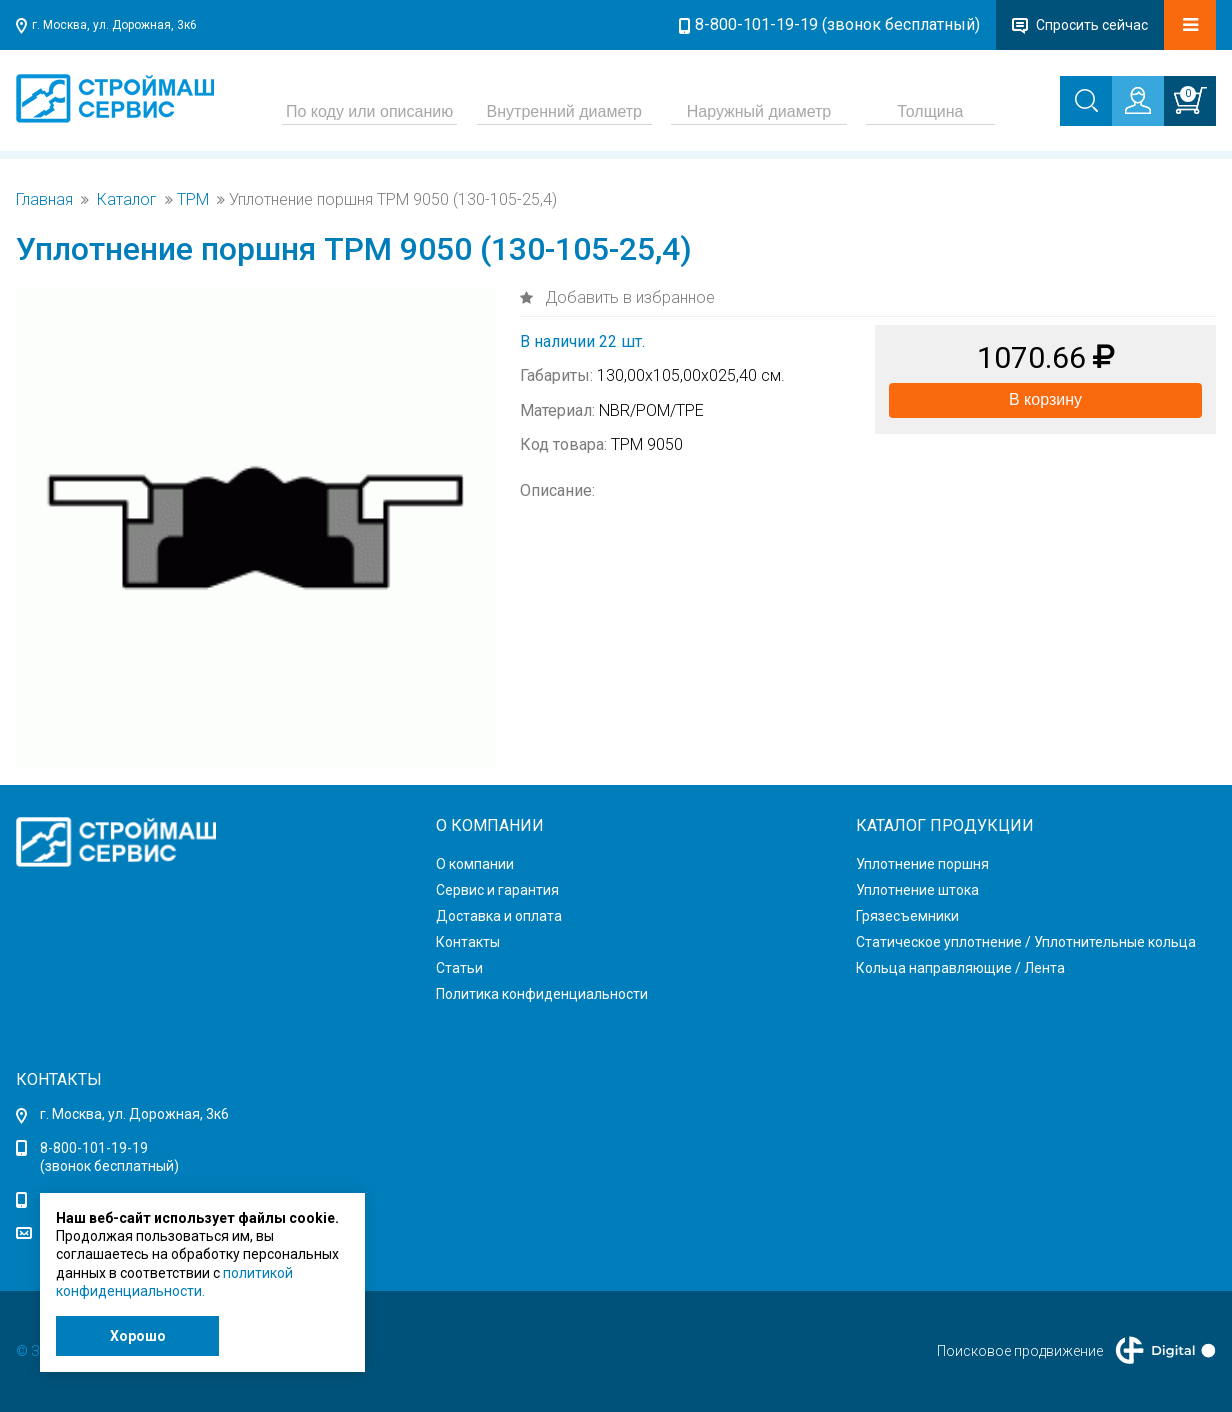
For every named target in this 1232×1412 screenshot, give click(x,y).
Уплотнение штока (917, 890)
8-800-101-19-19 (94, 1148)
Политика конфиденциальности (542, 994)
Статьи (459, 968)
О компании (475, 864)
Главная (44, 200)
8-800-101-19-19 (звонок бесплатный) (837, 24)
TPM (193, 200)
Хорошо (138, 1336)
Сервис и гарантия (497, 890)
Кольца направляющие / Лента (960, 968)
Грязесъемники (907, 916)
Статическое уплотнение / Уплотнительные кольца (1026, 942)
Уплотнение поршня (922, 864)
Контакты (468, 942)
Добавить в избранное (628, 297)
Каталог (127, 200)
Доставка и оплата (499, 916)
